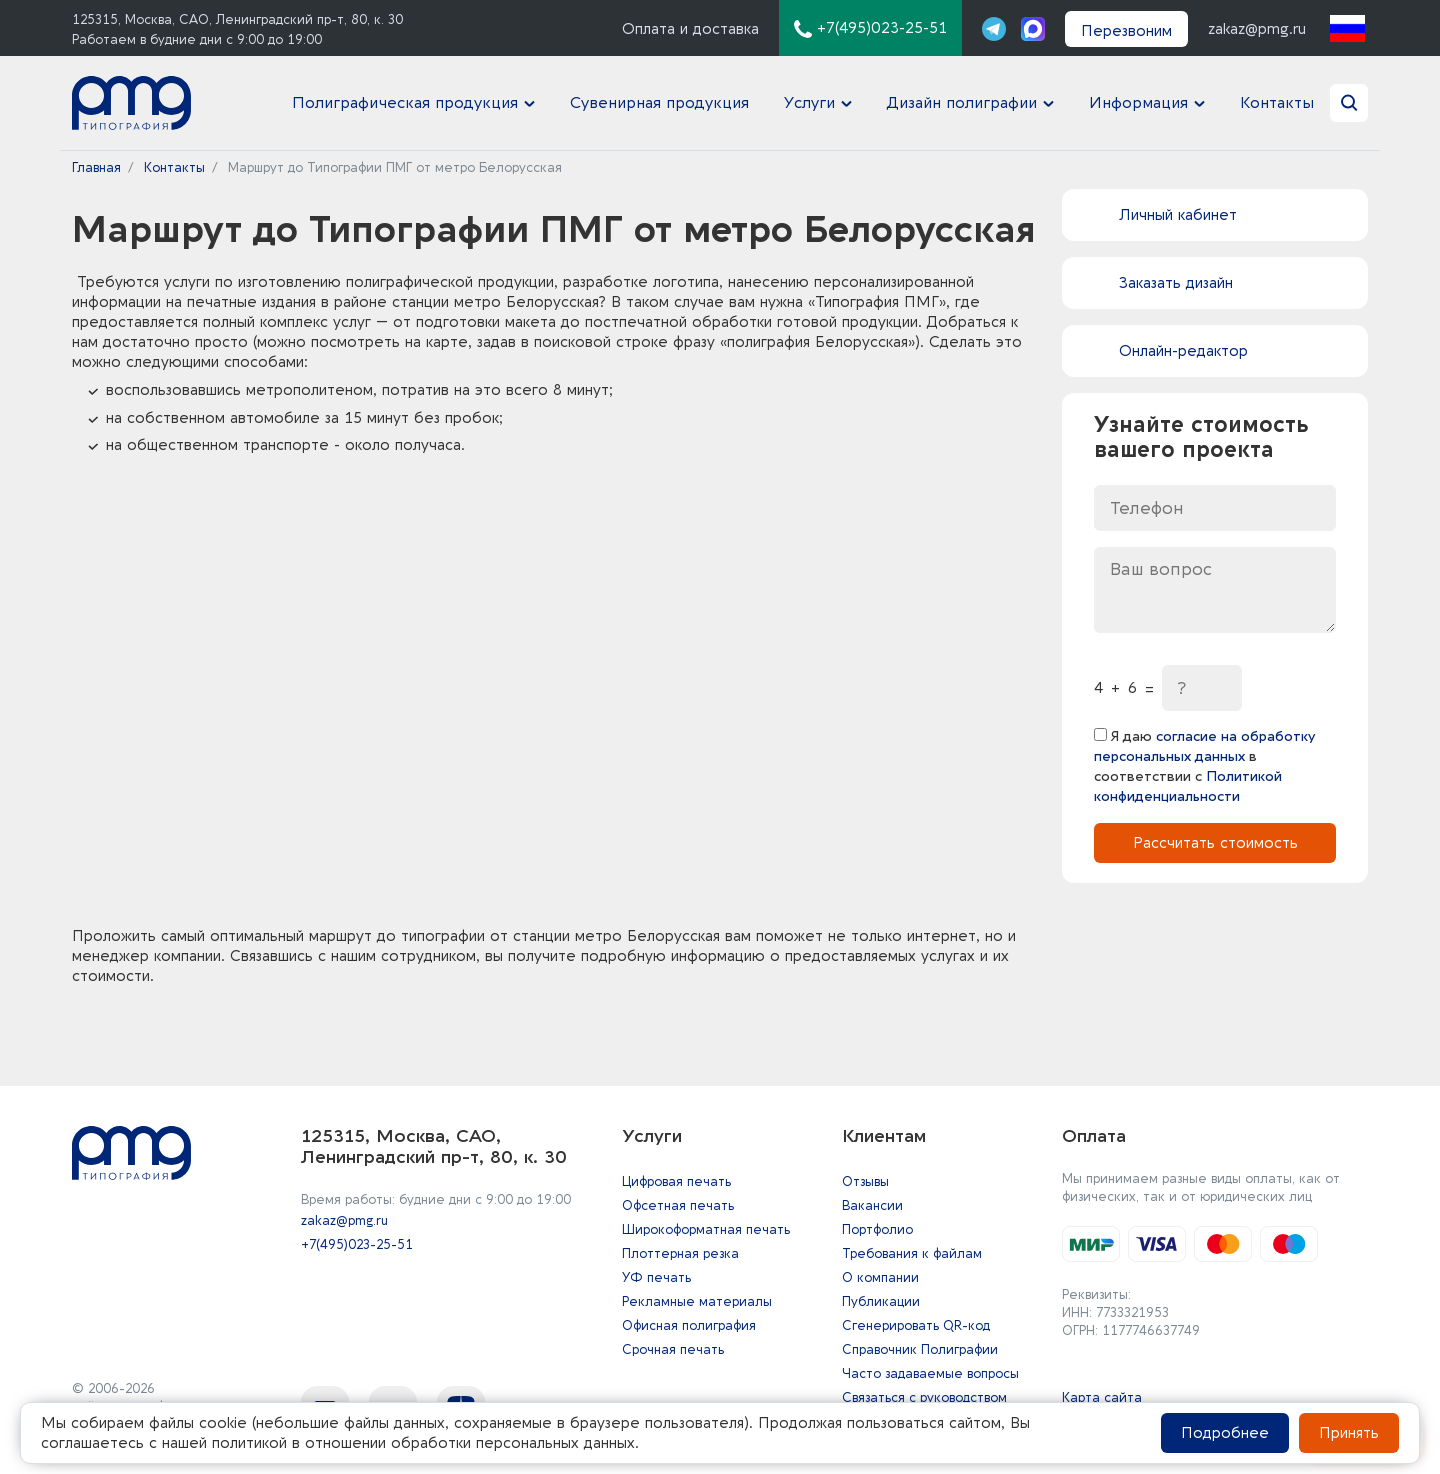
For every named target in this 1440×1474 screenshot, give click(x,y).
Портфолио (877, 1229)
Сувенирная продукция (646, 105)
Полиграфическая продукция (396, 105)
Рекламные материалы (697, 1301)
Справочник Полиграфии (920, 1349)
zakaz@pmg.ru (1257, 29)
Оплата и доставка (690, 29)
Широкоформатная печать (706, 1229)
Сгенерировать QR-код (916, 1325)
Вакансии (872, 1205)
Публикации (881, 1301)
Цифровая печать (676, 1181)
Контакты (1279, 105)
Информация (1135, 105)
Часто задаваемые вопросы (930, 1373)
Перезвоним (1126, 31)
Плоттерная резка (680, 1253)
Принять (1349, 1433)
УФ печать (656, 1277)
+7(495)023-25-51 (357, 1244)
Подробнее (1225, 1433)
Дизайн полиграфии (956, 105)
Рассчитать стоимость (1215, 847)
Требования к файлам (912, 1253)
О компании (880, 1277)
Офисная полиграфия (689, 1325)
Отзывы (865, 1181)
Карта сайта (1102, 1397)
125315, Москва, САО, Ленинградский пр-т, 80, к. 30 (237, 19)
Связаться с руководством (924, 1397)
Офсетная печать (678, 1205)
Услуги (800, 105)
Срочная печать (673, 1349)
